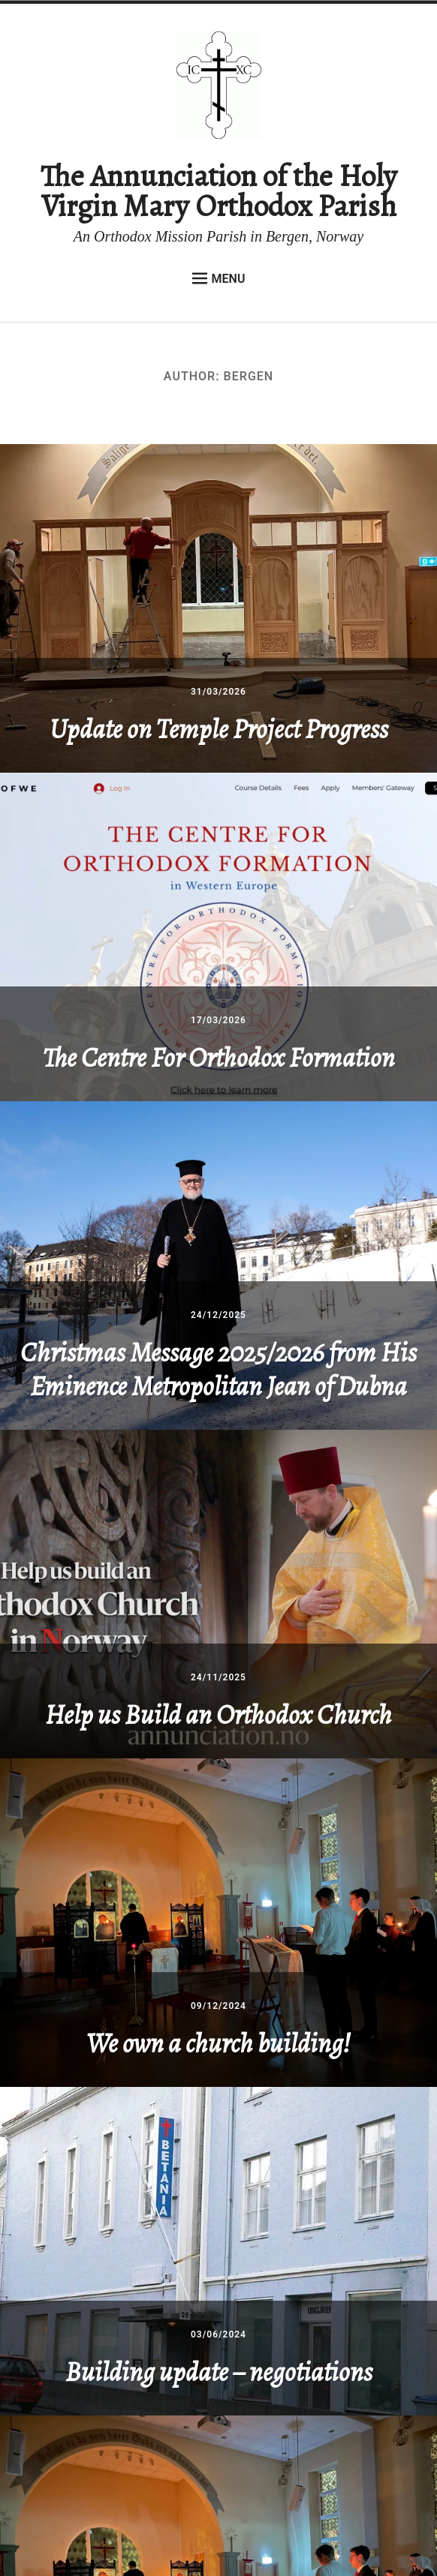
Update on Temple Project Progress (219, 728)
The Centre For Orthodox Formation (219, 1057)
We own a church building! (218, 2043)
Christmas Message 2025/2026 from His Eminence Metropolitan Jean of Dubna (218, 1369)
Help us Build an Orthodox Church (218, 1714)
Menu (219, 278)
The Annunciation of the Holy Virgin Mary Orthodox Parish (219, 191)
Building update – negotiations (218, 2371)
